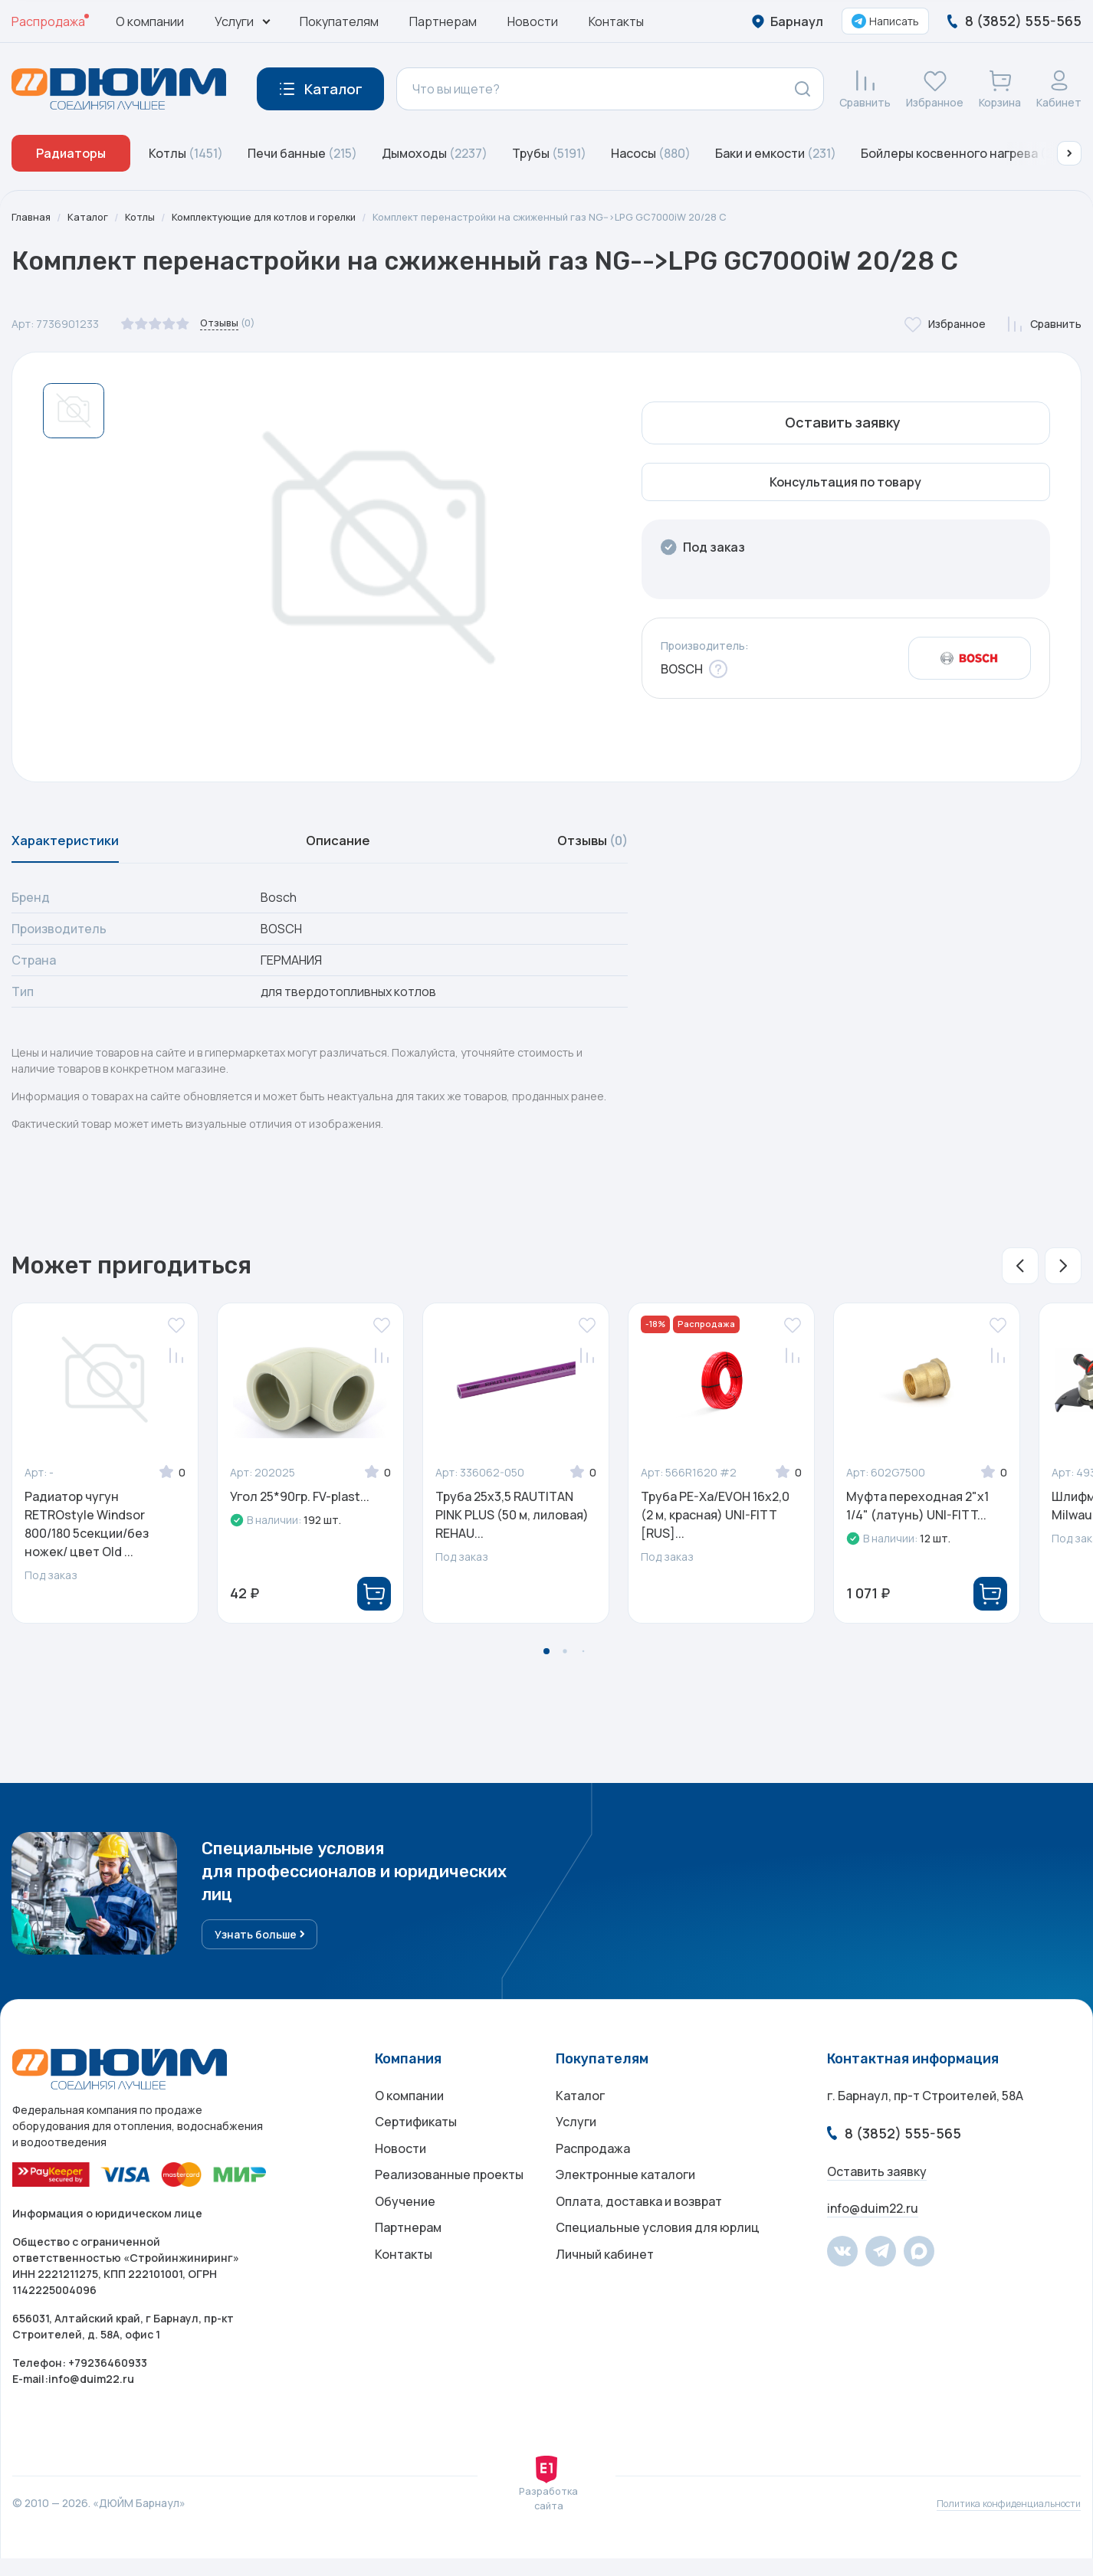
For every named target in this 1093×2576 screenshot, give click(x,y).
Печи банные (302, 153)
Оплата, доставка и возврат (639, 2236)
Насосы (651, 153)
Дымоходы (434, 153)
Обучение (405, 2236)
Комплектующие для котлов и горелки (280, 217)
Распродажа (48, 21)
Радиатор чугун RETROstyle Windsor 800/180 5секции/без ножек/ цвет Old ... (87, 1533)
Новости (532, 21)
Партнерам (443, 21)
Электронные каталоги (625, 2205)
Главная (32, 217)
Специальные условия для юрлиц (658, 2267)
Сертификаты (416, 2144)
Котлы (186, 153)
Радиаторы (71, 153)
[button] (1069, 153)
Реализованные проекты (449, 2205)
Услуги (576, 2144)
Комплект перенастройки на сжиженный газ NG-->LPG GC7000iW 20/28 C (590, 217)
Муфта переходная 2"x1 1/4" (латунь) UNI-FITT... (917, 1514)
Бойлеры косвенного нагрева (966, 153)
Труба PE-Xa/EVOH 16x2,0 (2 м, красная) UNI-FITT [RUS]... (715, 1524)
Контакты (616, 21)
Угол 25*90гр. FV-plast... (299, 1505)
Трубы (549, 153)
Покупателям (339, 21)
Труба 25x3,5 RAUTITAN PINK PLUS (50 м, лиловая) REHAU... (512, 1524)
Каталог (91, 217)
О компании (150, 21)
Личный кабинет (605, 2297)
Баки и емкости (775, 153)
